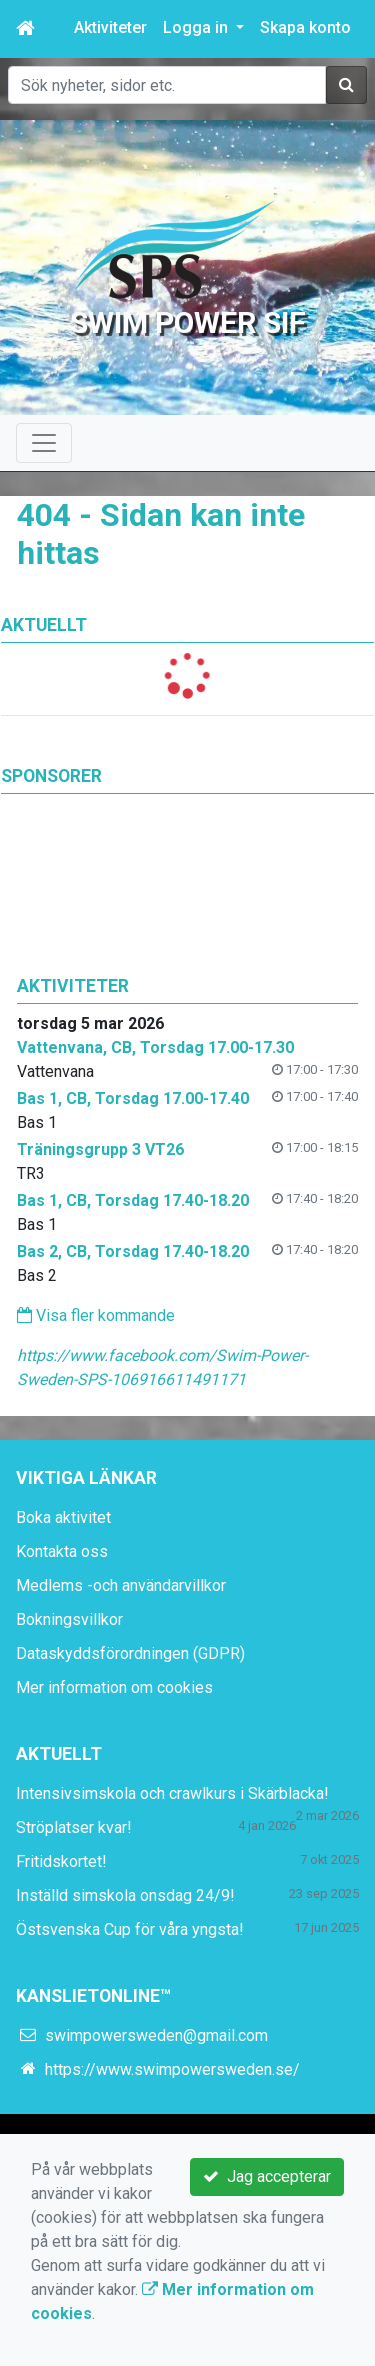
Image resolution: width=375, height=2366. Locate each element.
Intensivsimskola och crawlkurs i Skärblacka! (172, 1793)
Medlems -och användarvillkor (121, 1585)
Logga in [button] (197, 27)
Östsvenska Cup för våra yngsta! (130, 1929)
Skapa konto (305, 27)
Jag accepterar (267, 2176)
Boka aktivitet (63, 1517)
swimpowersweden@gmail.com (156, 2035)
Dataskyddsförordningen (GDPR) (130, 1653)
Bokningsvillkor (69, 1619)
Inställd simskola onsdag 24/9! (125, 1895)
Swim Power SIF (188, 322)
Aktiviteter (110, 27)
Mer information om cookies (114, 1687)
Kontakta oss (62, 1551)
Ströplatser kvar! (74, 1827)
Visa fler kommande (96, 1315)
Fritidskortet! (61, 1861)
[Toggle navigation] (44, 443)
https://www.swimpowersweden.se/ (172, 2069)
